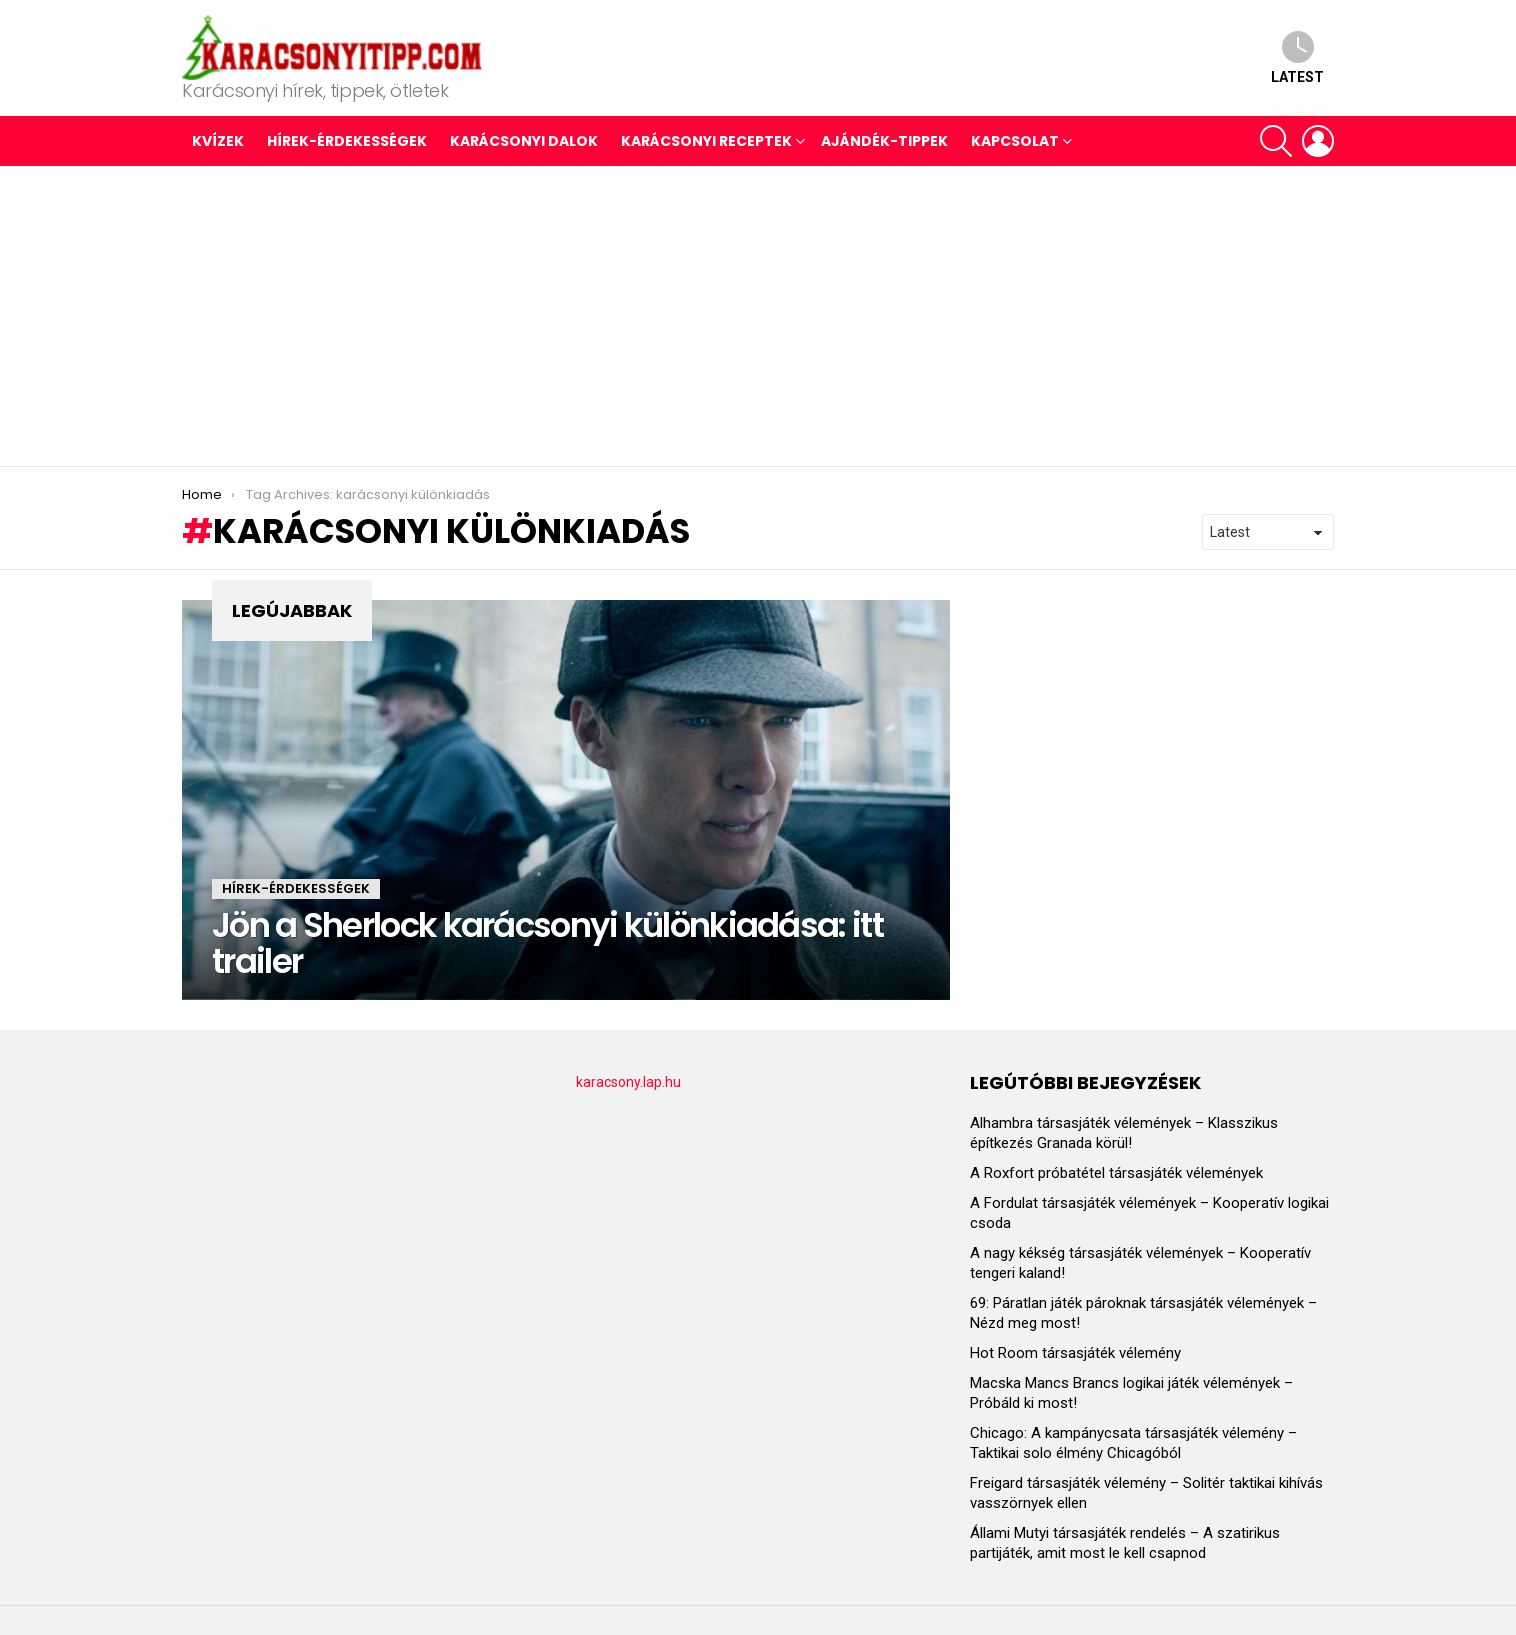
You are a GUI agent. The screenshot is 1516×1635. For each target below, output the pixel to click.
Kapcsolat (1015, 141)
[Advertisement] (758, 316)
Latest (1297, 57)
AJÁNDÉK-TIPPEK (884, 141)
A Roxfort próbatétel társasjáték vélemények (1116, 1173)
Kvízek (218, 141)
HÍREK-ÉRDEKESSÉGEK (347, 141)
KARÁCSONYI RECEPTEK (706, 141)
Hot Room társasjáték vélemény (1075, 1353)
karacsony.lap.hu (628, 1082)
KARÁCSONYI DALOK (524, 141)
